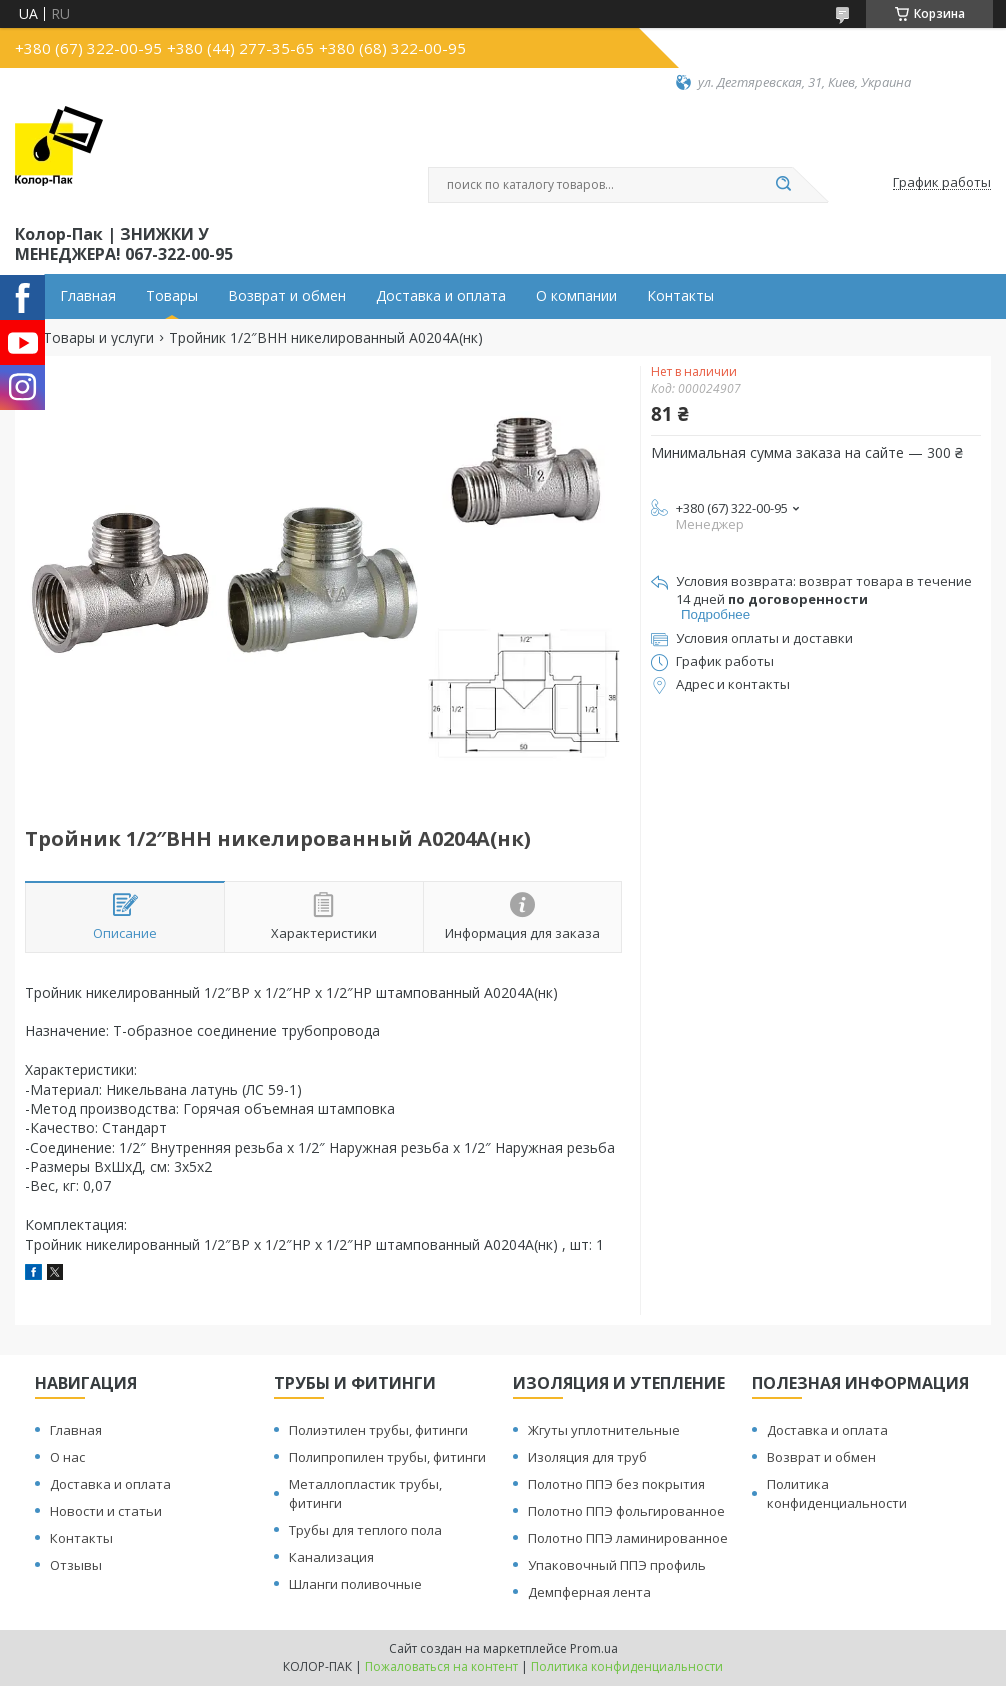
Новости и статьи (106, 1511)
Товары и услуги (98, 338)
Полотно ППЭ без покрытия (616, 1484)
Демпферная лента (589, 1592)
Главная (88, 296)
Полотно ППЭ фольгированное (626, 1511)
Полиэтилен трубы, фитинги (378, 1430)
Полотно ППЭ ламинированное (628, 1538)
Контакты (680, 296)
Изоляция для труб (587, 1457)
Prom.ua (594, 1648)
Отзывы (76, 1565)
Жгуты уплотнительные (604, 1430)
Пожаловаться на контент (441, 1666)
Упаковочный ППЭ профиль (617, 1565)
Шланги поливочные (355, 1584)
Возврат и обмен (287, 296)
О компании (576, 296)
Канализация (331, 1557)
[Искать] (783, 185)
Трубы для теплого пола (365, 1530)
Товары (172, 296)
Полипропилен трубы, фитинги (387, 1457)
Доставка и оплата (441, 296)
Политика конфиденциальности (837, 1493)
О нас (67, 1457)
